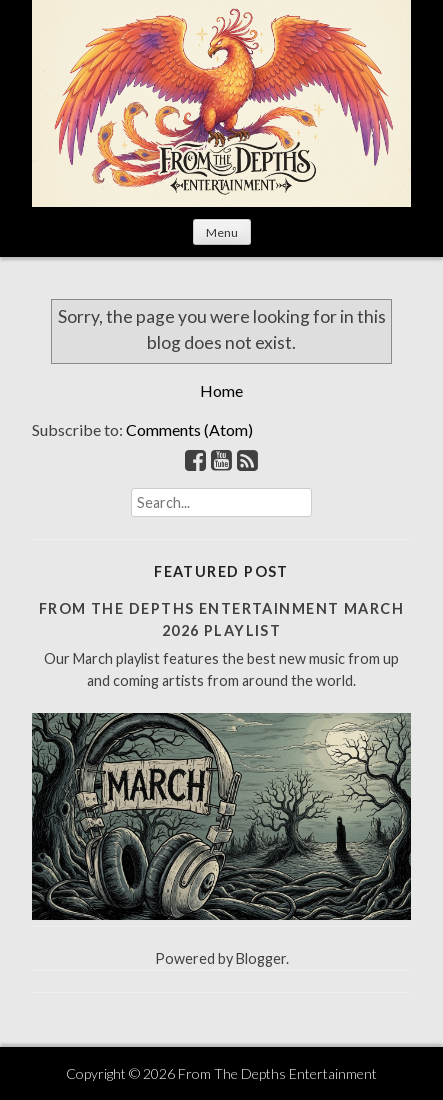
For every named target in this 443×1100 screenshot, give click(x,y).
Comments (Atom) (189, 429)
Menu (222, 232)
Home (221, 390)
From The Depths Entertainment (277, 1073)
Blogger (261, 958)
